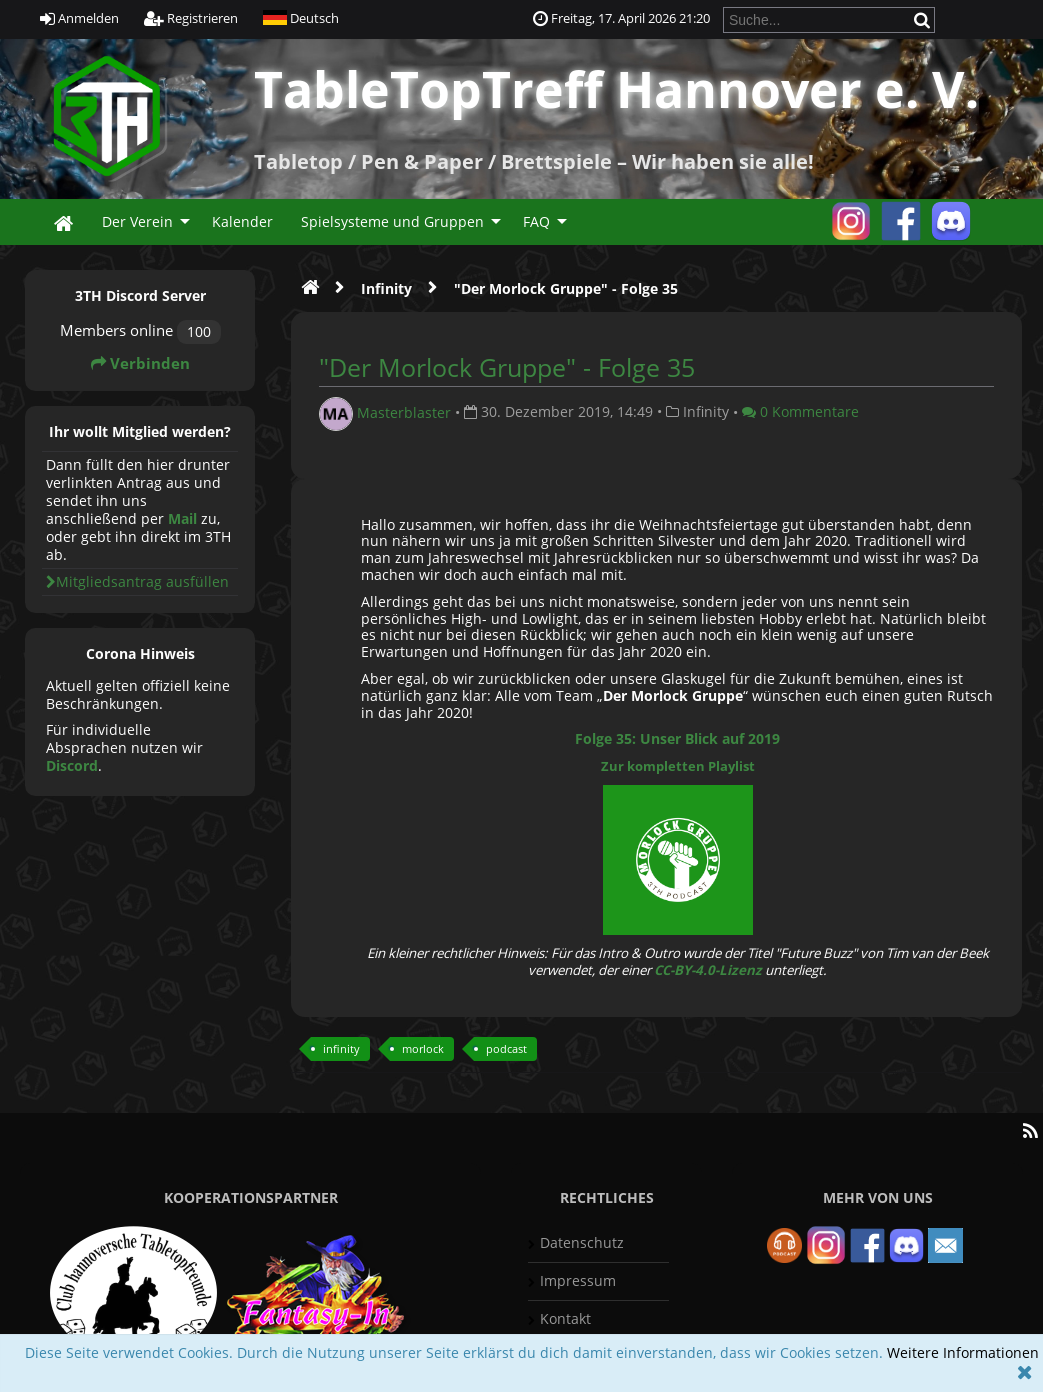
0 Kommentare (800, 411)
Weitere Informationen (963, 1352)
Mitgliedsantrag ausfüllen (137, 581)
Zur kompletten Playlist (678, 766)
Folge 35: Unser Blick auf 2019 (677, 738)
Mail (182, 518)
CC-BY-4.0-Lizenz (708, 970)
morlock (423, 1048)
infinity (341, 1048)
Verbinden (140, 363)
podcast (506, 1048)
